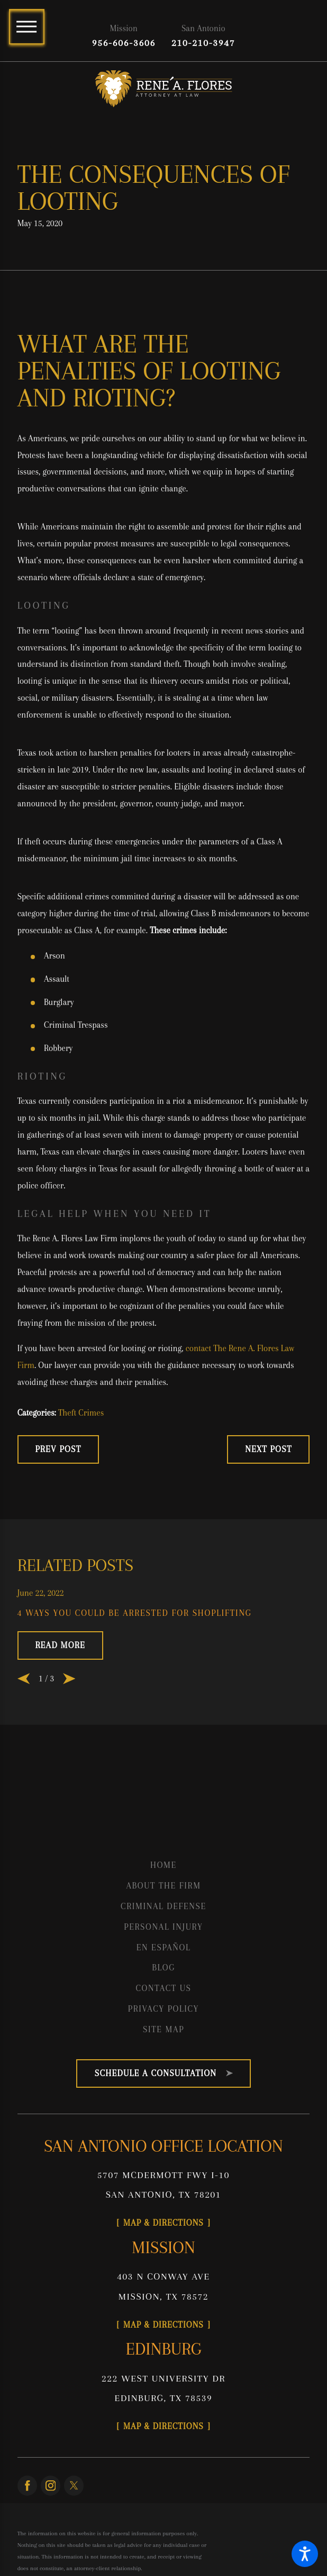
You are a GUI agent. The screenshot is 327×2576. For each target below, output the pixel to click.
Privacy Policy (163, 2009)
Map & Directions (163, 2223)
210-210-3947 (203, 43)
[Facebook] (27, 2485)
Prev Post (58, 1449)
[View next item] (69, 1678)
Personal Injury (163, 1927)
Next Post (268, 1449)
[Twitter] (74, 2485)
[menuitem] (163, 1865)
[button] (305, 2554)
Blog (163, 1968)
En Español (164, 1947)
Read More (60, 1645)
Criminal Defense (163, 1906)
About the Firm (163, 1886)
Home (163, 1865)
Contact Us (163, 1988)
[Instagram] (50, 2485)
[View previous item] (23, 1678)
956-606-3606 (124, 43)
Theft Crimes (81, 1413)
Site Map (163, 2029)
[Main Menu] (26, 26)
